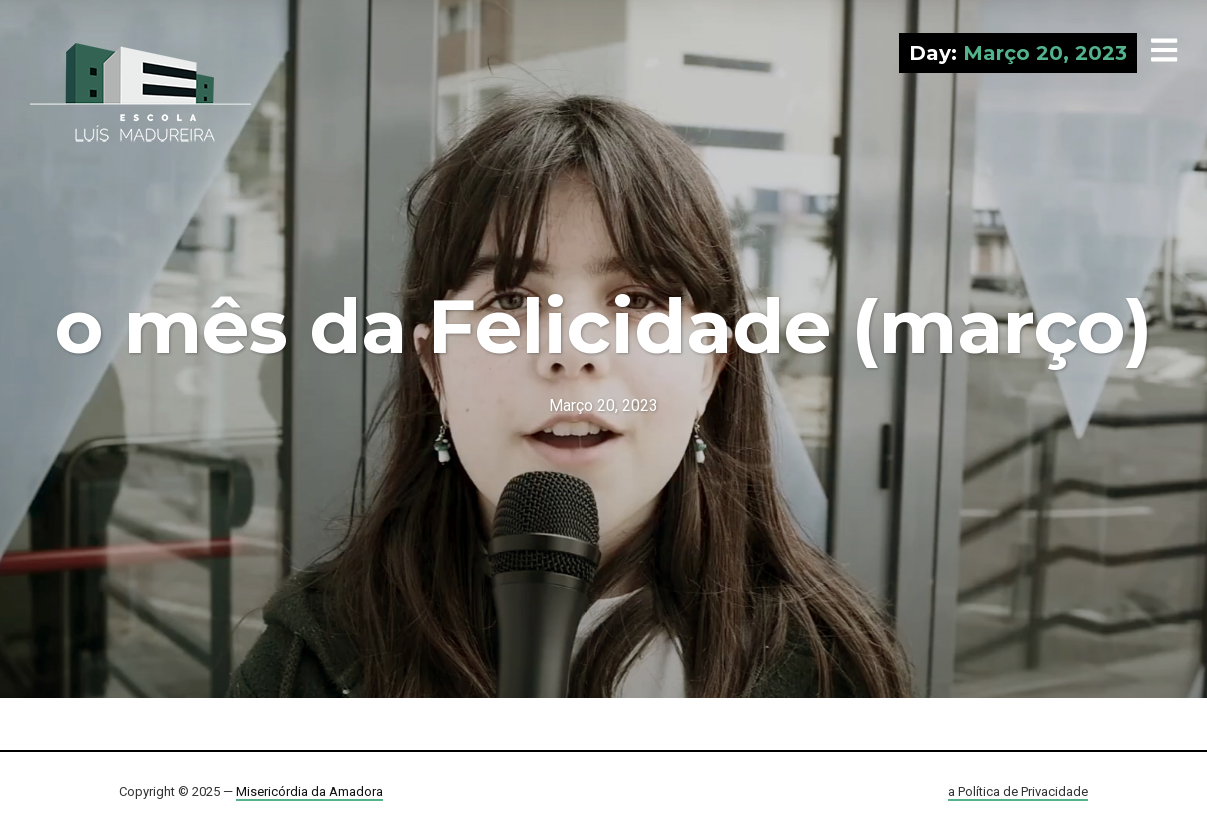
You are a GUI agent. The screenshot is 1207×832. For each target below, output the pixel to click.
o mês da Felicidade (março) (603, 326)
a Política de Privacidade (1018, 791)
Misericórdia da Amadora (309, 791)
